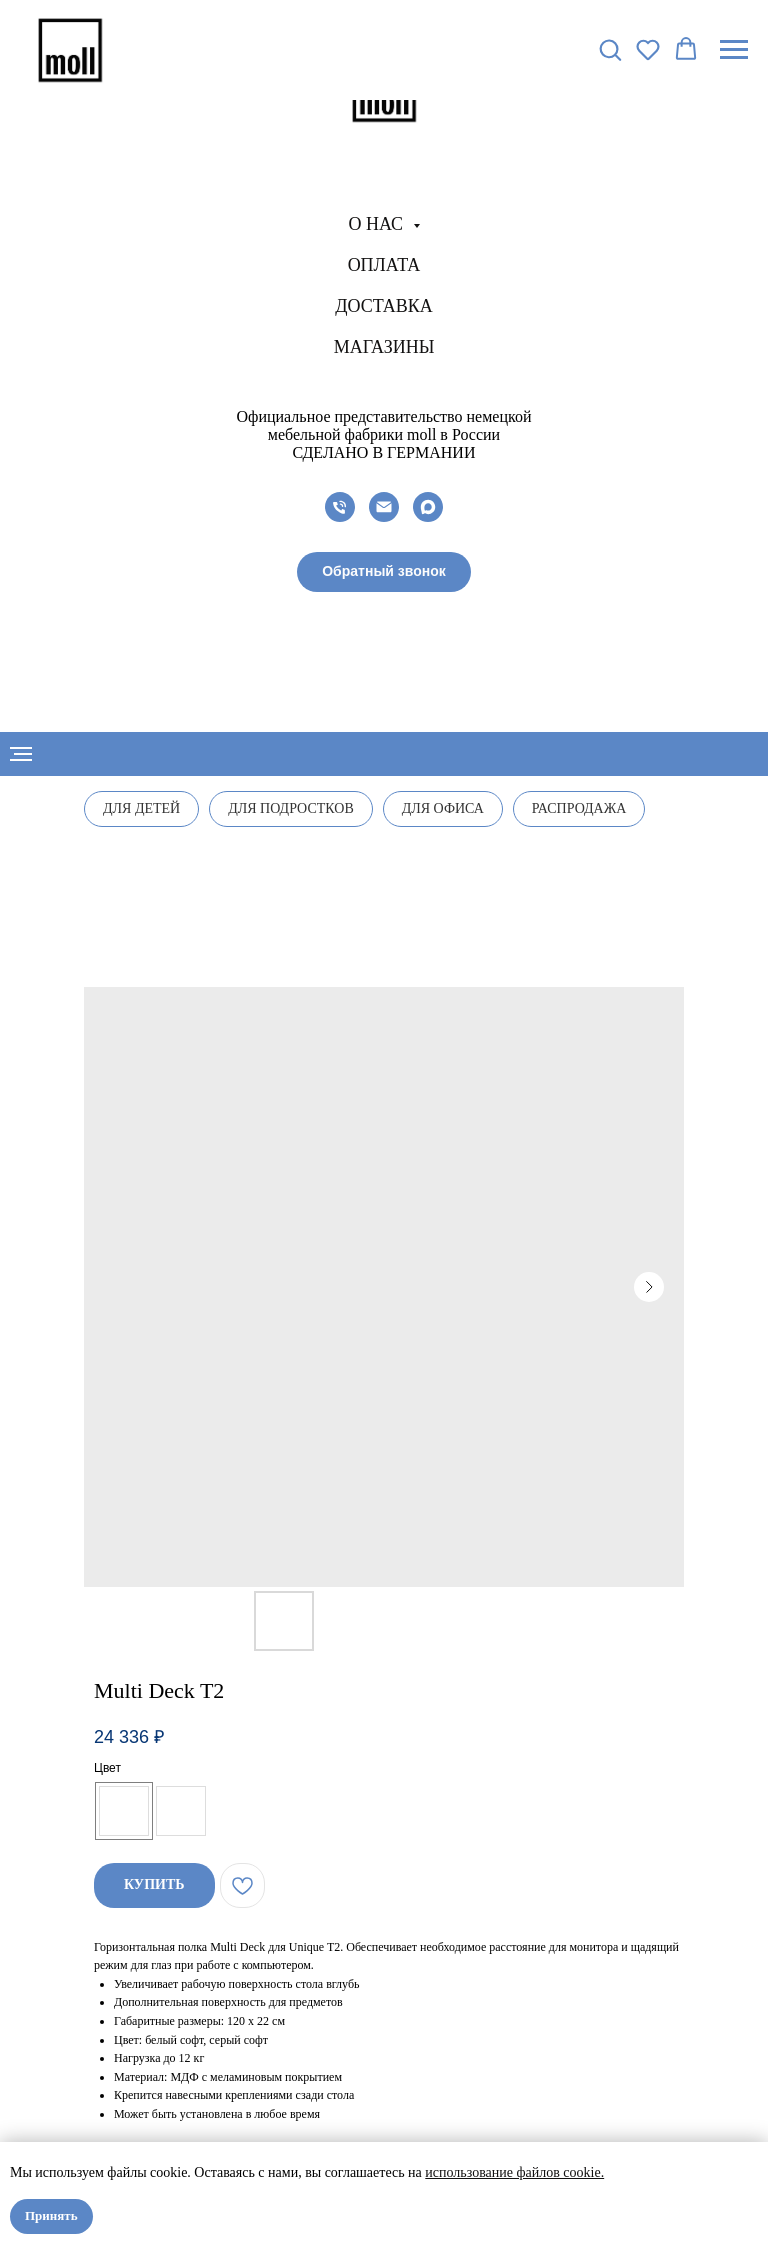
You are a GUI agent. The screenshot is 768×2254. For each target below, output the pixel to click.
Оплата (384, 265)
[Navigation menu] (734, 50)
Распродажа (579, 808)
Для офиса (443, 808)
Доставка (384, 306)
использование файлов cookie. (514, 2172)
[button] (384, 572)
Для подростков (291, 808)
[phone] (340, 507)
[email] (384, 507)
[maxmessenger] (428, 507)
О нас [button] (377, 224)
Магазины (384, 347)
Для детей (141, 808)
